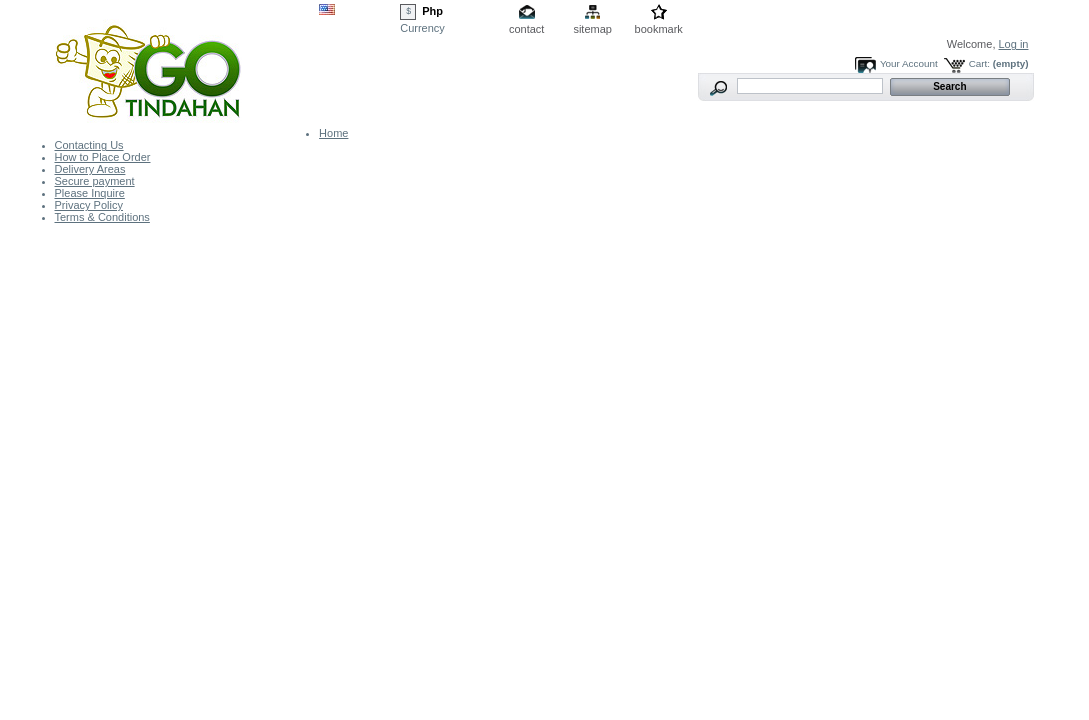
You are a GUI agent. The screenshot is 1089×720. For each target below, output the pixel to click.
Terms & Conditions (102, 217)
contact (526, 29)
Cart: (979, 63)
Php (432, 11)
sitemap (592, 29)
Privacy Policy (89, 205)
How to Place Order (103, 157)
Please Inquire (90, 193)
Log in (1014, 44)
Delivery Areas (90, 169)
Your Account (909, 63)
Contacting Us (89, 145)
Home (333, 133)
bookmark (659, 29)
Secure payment (95, 181)
